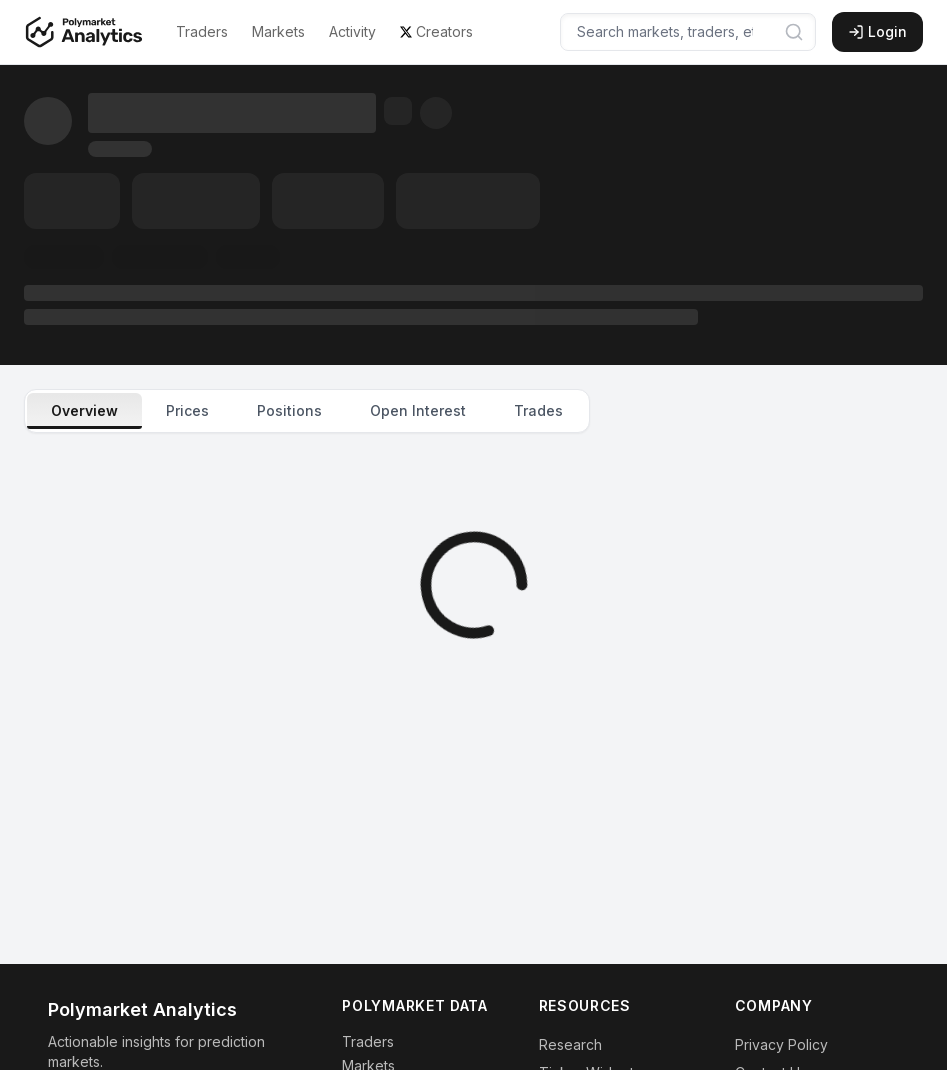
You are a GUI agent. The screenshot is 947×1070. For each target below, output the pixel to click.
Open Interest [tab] (418, 410)
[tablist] (307, 411)
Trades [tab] (538, 410)
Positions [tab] (289, 410)
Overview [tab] (84, 410)
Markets (278, 31)
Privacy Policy (781, 1044)
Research (570, 1044)
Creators (436, 31)
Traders (202, 31)
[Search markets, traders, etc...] (688, 32)
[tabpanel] (473, 585)
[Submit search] (794, 32)
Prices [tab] (187, 410)
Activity (352, 31)
